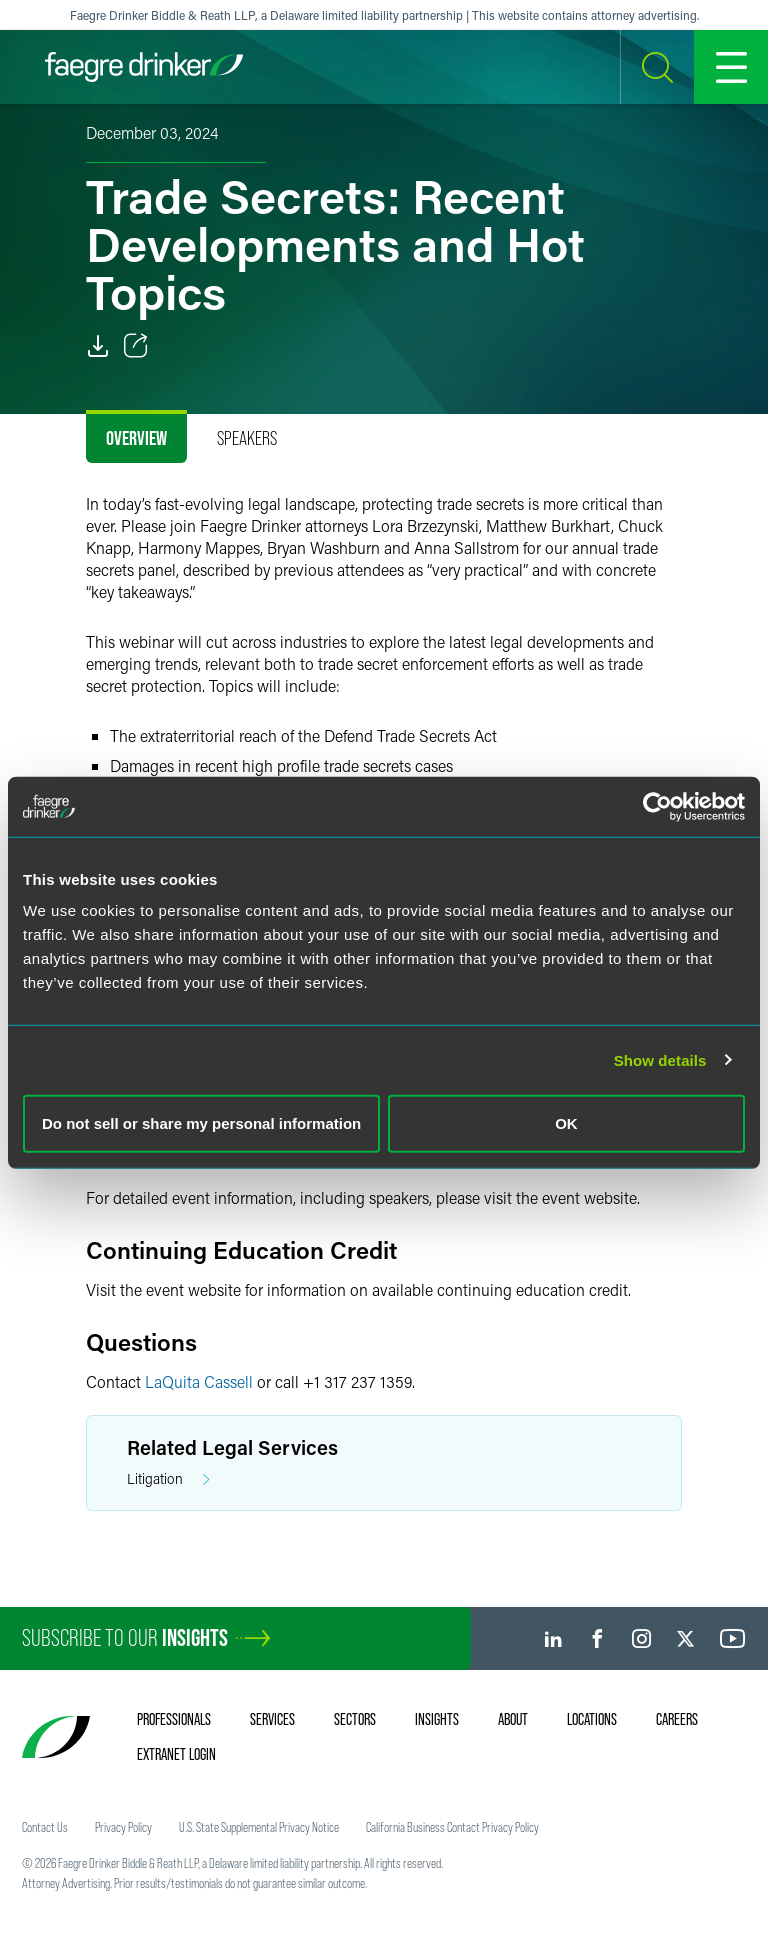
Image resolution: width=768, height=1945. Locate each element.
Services (272, 1719)
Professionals (174, 1719)
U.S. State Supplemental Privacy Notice (259, 1827)
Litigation (168, 1479)
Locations (592, 1719)
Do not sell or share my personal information (201, 1123)
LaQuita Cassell (199, 1381)
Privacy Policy (123, 1827)
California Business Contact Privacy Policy (452, 1827)
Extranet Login (176, 1754)
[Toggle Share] (136, 346)
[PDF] (98, 346)
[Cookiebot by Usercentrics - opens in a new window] (657, 806)
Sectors (355, 1719)
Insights (437, 1719)
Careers (677, 1719)
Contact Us (45, 1827)
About (513, 1719)
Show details (660, 1059)
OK (566, 1123)
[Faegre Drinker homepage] (144, 67)
